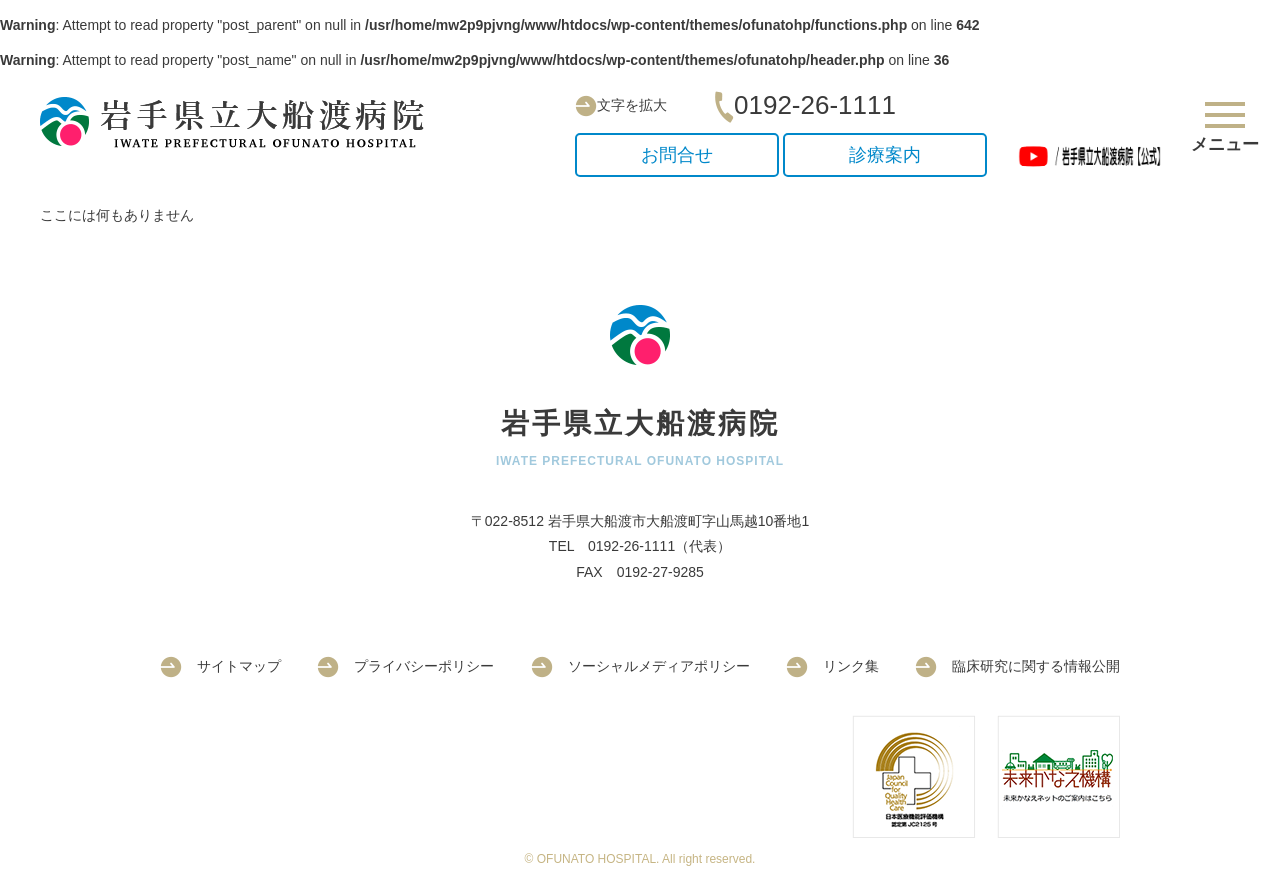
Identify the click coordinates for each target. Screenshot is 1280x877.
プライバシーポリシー (405, 666)
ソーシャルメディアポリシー (640, 666)
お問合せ (677, 155)
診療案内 (885, 155)
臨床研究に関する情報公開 (1017, 666)
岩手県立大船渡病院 (240, 122)
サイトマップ (220, 666)
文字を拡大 (621, 105)
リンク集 (832, 666)
